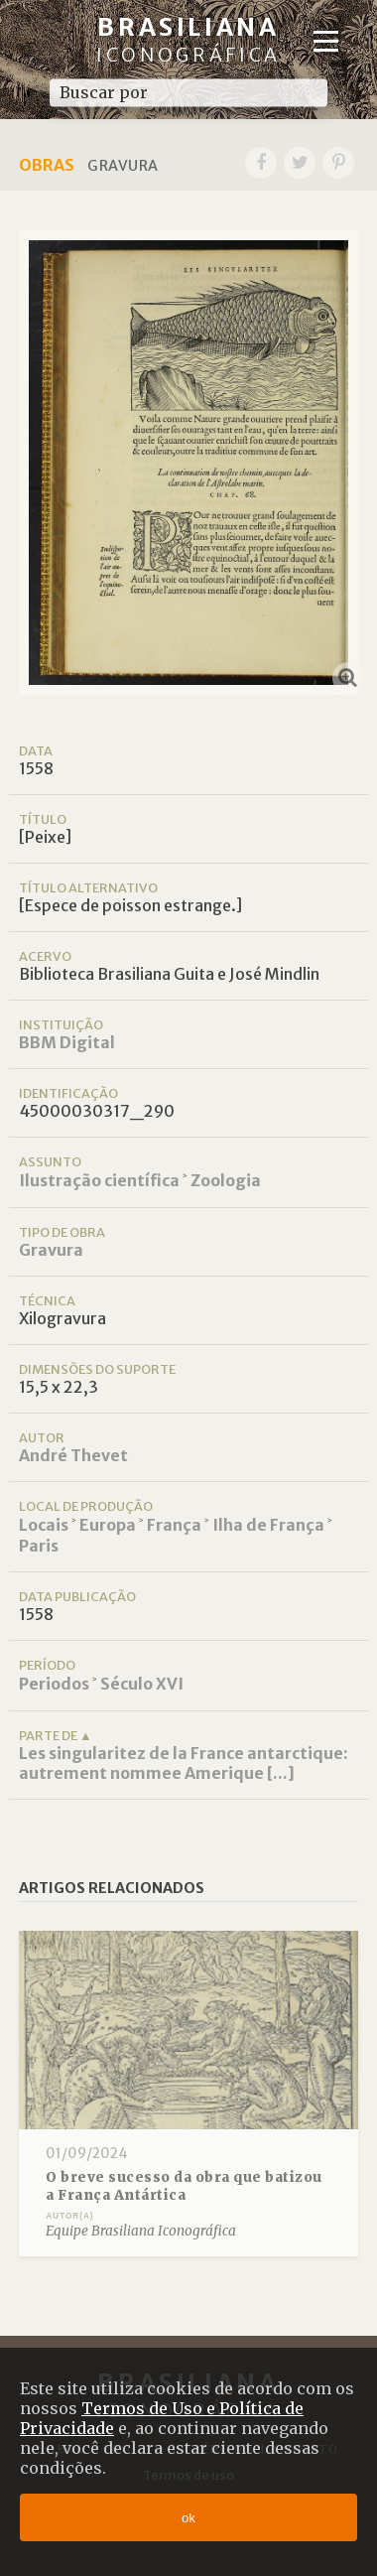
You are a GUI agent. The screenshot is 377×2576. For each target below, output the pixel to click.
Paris (39, 1546)
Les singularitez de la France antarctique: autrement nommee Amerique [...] (183, 1763)
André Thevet (73, 1455)
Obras (46, 165)
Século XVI (142, 1684)
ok (188, 2517)
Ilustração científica (99, 1180)
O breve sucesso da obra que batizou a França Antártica (184, 2186)
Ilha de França (268, 1525)
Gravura (51, 1250)
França (174, 1525)
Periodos (54, 1684)
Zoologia (225, 1180)
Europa (107, 1525)
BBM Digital (67, 1042)
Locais (43, 1525)
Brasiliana (188, 39)
